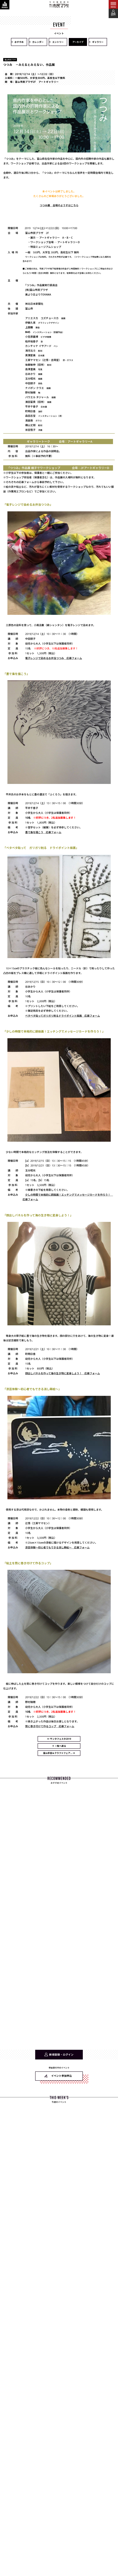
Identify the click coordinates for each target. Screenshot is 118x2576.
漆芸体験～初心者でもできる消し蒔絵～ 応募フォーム (57, 1547)
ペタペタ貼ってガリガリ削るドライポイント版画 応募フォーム (62, 1016)
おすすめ (19, 41)
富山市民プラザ (59, 4)
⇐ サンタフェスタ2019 (59, 1738)
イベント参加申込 (61, 2076)
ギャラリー (97, 41)
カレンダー (38, 41)
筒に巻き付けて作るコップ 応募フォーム (49, 1726)
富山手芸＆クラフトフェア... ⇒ (59, 1753)
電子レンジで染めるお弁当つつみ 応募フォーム (53, 658)
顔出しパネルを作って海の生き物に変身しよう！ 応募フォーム (62, 1373)
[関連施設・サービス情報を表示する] (4, 4)
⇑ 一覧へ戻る (59, 1745)
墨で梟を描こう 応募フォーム (43, 832)
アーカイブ (77, 41)
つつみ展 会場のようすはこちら (59, 205)
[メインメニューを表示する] (113, 4)
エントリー (58, 41)
